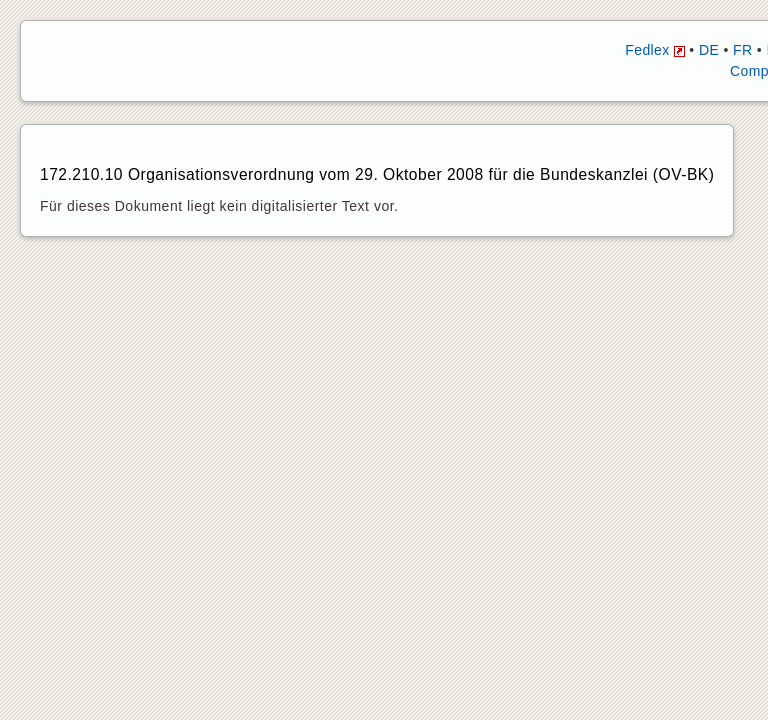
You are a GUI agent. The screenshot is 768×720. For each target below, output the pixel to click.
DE (709, 50)
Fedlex (655, 50)
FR (742, 50)
